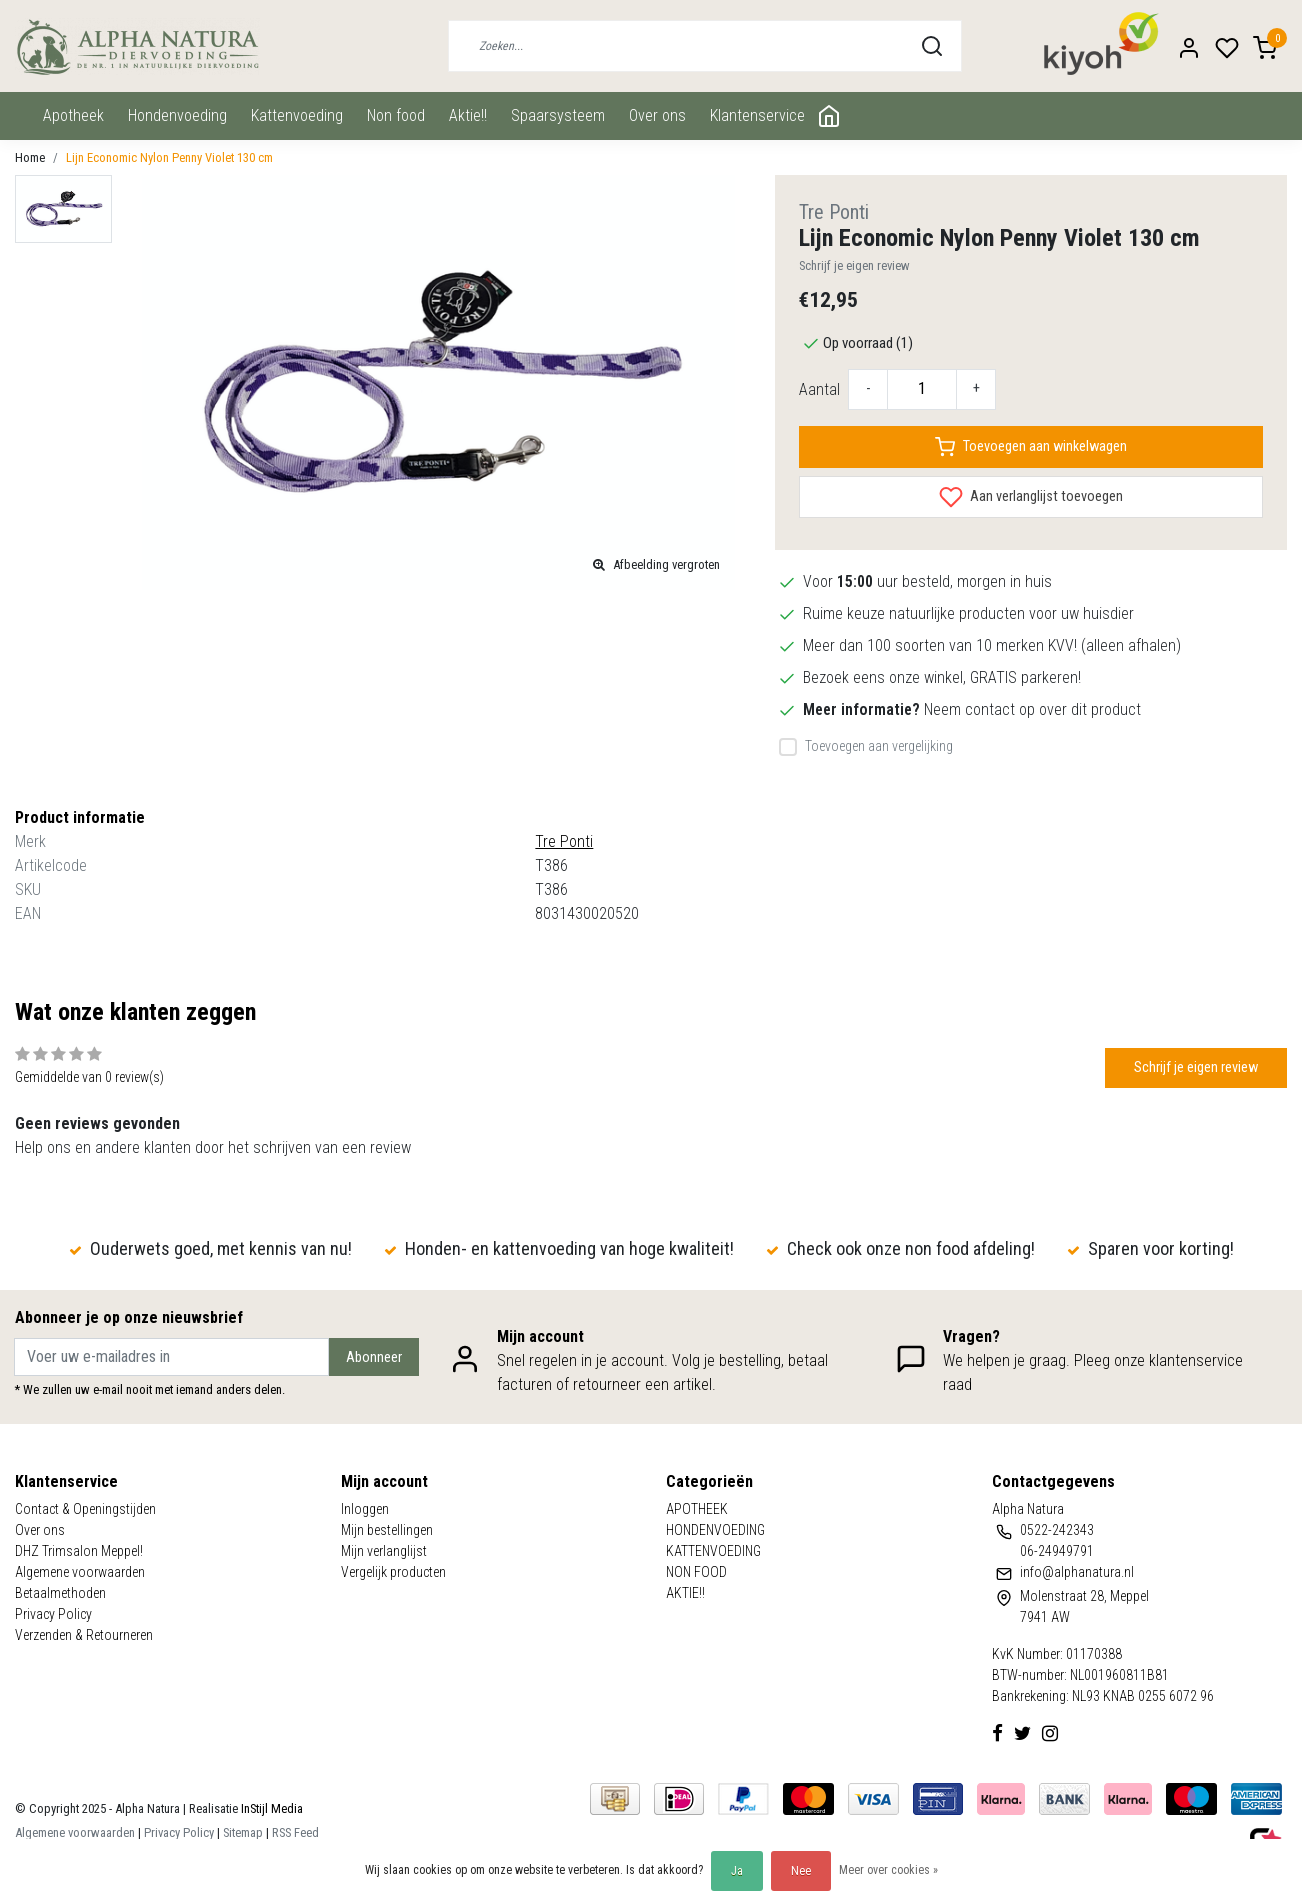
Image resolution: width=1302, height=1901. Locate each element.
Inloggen (365, 1509)
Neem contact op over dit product (1032, 709)
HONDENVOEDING (177, 115)
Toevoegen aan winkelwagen (1031, 447)
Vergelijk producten (393, 1572)
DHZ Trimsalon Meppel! (79, 1551)
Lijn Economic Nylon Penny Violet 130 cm (169, 157)
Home (30, 157)
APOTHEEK (73, 115)
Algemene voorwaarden (80, 1572)
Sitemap (243, 1832)
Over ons (657, 115)
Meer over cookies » (888, 1870)
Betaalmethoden (60, 1593)
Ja (737, 1871)
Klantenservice (757, 115)
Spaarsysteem (558, 115)
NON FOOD (396, 115)
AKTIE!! (468, 115)
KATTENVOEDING (297, 115)
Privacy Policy (53, 1614)
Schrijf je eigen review (854, 265)
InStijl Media (270, 1808)
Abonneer (374, 1357)
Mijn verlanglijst (384, 1551)
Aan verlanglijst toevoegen (1031, 497)
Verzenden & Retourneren (84, 1635)
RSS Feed (295, 1832)
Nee (801, 1871)
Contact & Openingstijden (85, 1509)
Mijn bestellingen (387, 1530)
